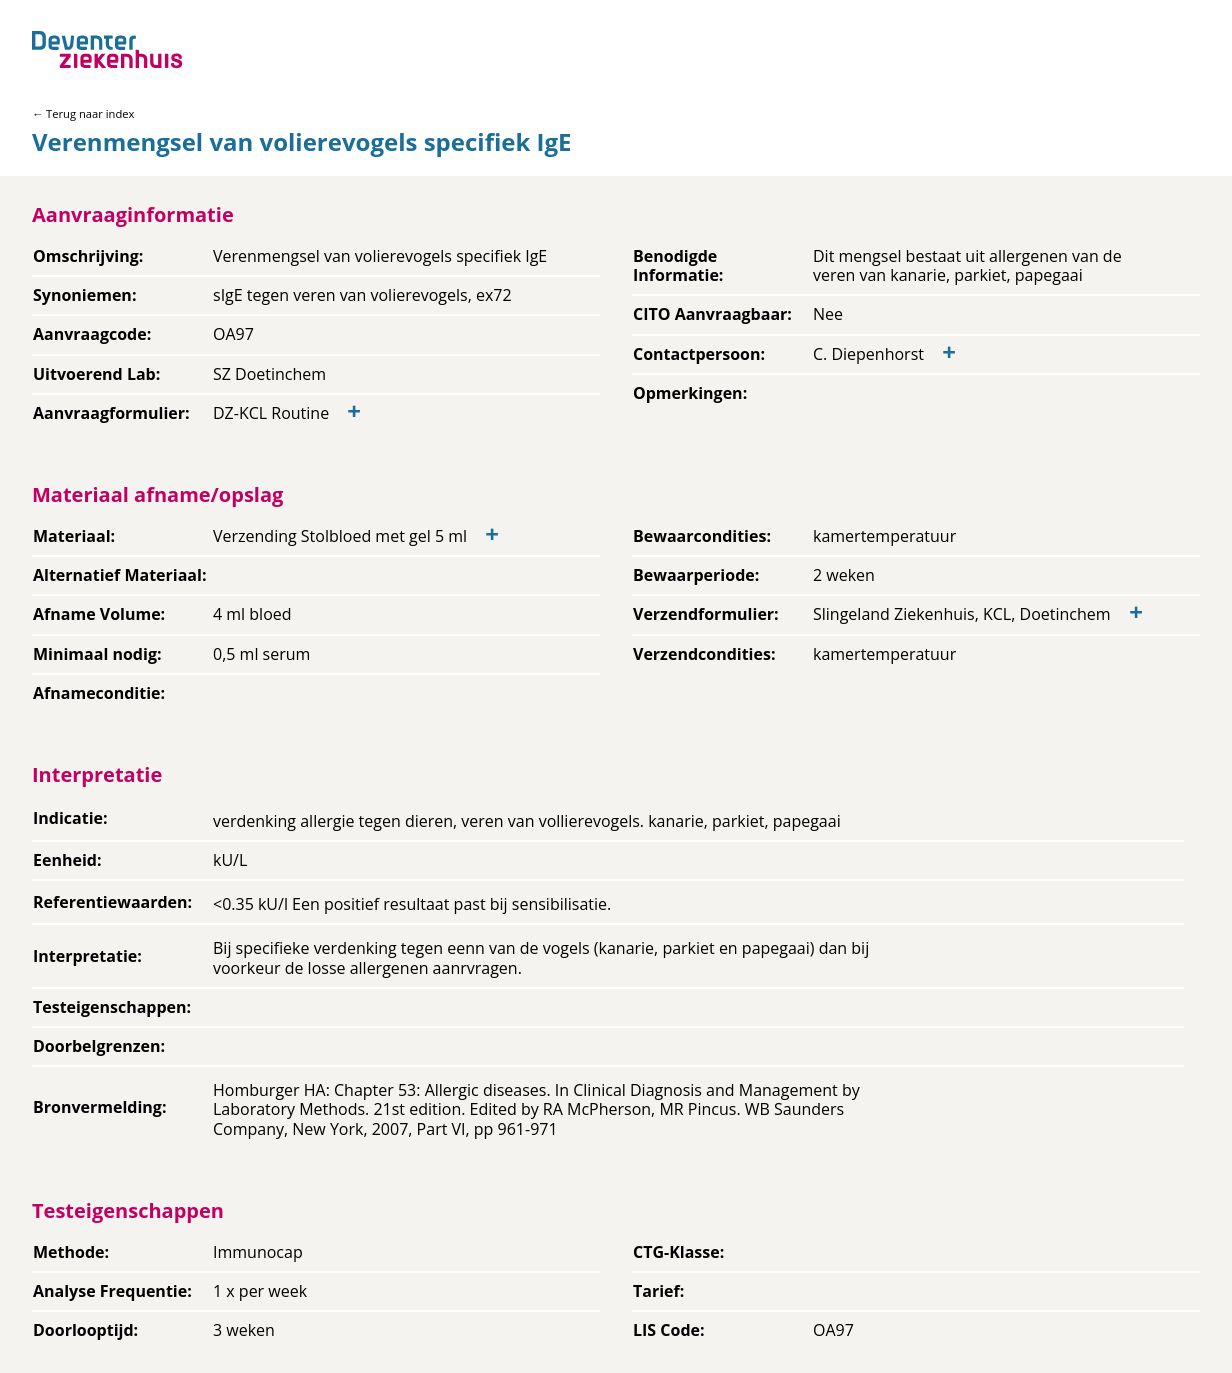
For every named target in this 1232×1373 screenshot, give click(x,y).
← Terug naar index (83, 113)
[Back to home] (107, 49)
